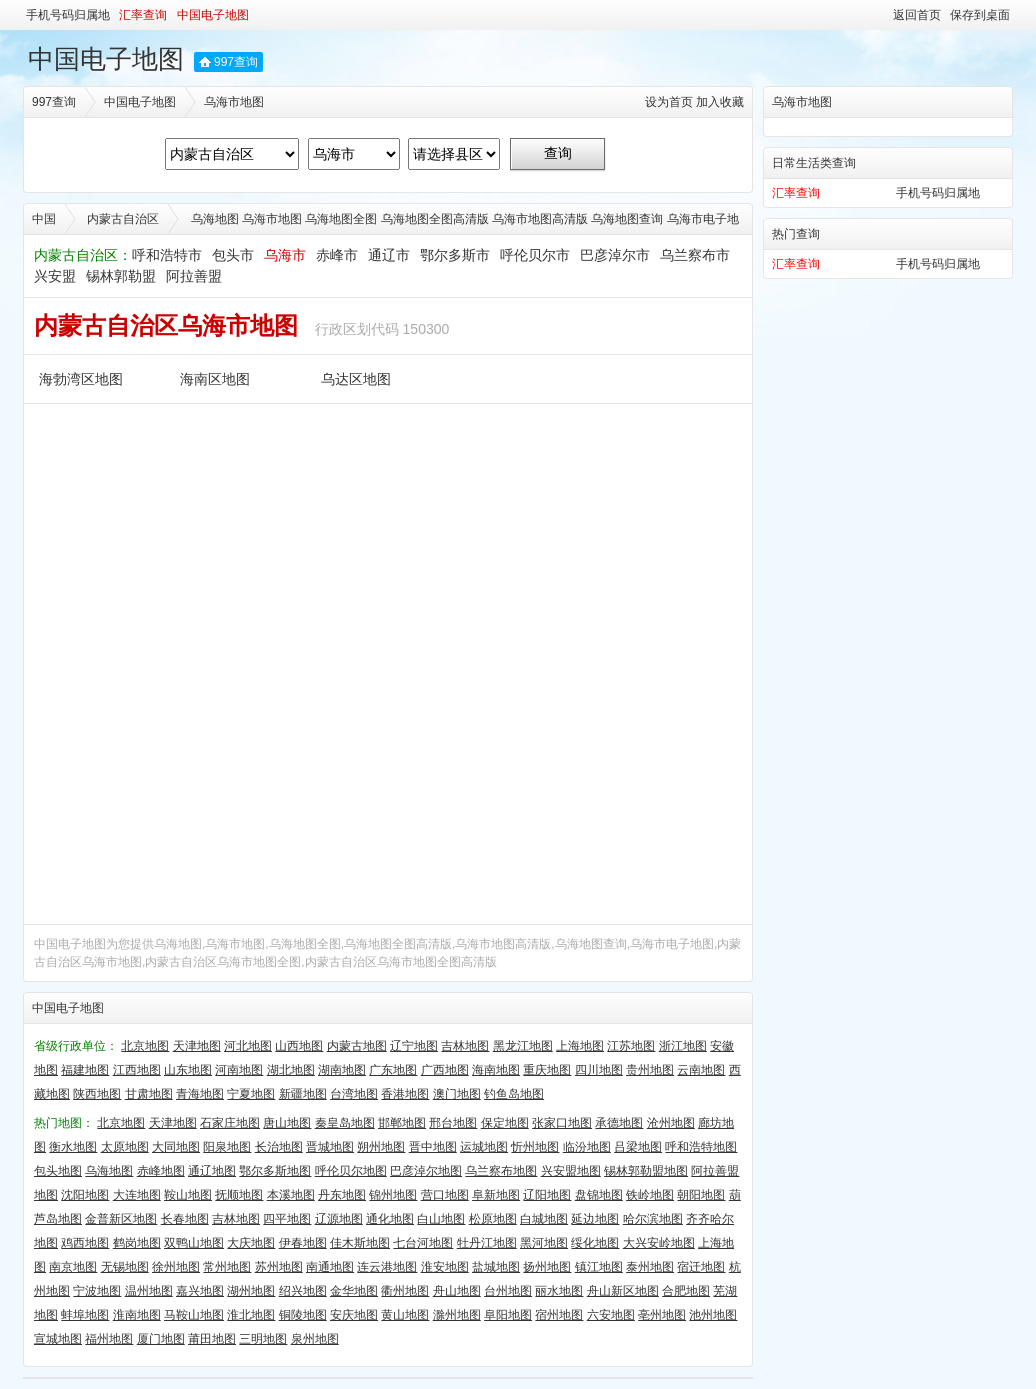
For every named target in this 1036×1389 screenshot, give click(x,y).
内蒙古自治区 (123, 219)
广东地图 (393, 1070)
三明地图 (263, 1339)
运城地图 (484, 1147)
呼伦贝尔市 (535, 255)
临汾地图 (587, 1147)
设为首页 (669, 102)
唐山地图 (287, 1123)
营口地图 (445, 1195)
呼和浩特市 (167, 255)
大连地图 (137, 1195)
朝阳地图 (701, 1195)
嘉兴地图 (200, 1291)
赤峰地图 (161, 1171)
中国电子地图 (213, 15)
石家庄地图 (230, 1123)
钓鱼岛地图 (514, 1094)
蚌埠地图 (85, 1315)
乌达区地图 (356, 379)
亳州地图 (662, 1315)
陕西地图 (97, 1094)
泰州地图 (650, 1267)
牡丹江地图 (487, 1243)
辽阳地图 (547, 1195)
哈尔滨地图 (653, 1219)
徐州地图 (176, 1267)
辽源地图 (339, 1219)
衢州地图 (405, 1291)
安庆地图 (354, 1315)
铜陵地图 (303, 1315)
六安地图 (611, 1315)
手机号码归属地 (68, 15)
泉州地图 (315, 1339)
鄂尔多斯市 (455, 255)
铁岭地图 (650, 1195)
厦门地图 (161, 1339)
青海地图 (200, 1094)
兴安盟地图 (571, 1171)
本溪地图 (291, 1195)
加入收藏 (720, 102)
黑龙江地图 (523, 1046)
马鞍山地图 (194, 1315)
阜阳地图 (508, 1315)
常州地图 (227, 1267)
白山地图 (441, 1219)
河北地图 (248, 1046)
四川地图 (599, 1070)
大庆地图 (251, 1243)
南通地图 (330, 1267)
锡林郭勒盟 (121, 276)
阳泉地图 (227, 1147)
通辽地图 (212, 1171)
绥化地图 (595, 1243)
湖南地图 (342, 1070)
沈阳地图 (85, 1195)
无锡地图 (125, 1267)
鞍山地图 (188, 1195)
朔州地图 (381, 1147)
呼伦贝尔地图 (351, 1171)
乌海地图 (109, 1171)
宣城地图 (58, 1339)
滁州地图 (457, 1315)
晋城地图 (330, 1147)
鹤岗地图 (137, 1243)
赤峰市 (337, 255)
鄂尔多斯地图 (275, 1171)
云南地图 (701, 1070)
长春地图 (185, 1219)
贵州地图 (650, 1070)
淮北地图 (251, 1315)
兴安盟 (55, 276)
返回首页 (917, 15)
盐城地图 (496, 1267)
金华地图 (354, 1291)
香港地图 (405, 1094)
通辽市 (389, 255)
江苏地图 (631, 1046)
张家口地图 (562, 1123)
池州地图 (713, 1315)
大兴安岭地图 (659, 1243)
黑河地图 (544, 1243)
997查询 (236, 62)
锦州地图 (393, 1195)
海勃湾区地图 (81, 379)
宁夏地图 (251, 1094)
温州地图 (149, 1291)
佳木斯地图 (360, 1243)
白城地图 (544, 1219)
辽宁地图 (414, 1046)
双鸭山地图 (194, 1243)
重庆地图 (547, 1070)
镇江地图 (599, 1267)
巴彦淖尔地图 (426, 1171)
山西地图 (299, 1046)
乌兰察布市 (695, 255)
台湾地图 (354, 1094)
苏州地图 (279, 1267)
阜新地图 (496, 1195)
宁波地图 (97, 1291)
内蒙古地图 (357, 1046)
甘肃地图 (149, 1094)
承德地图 (619, 1123)
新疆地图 (303, 1094)
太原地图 (125, 1147)
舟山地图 (457, 1291)
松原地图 (493, 1219)
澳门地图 (457, 1094)
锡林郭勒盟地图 (646, 1171)
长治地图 (279, 1147)
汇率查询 (143, 15)
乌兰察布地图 (501, 1171)
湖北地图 (291, 1070)
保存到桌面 (980, 15)
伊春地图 (303, 1243)
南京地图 (73, 1267)
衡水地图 (73, 1147)
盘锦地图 (599, 1195)
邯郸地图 (402, 1123)
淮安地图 (445, 1267)
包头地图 (58, 1171)
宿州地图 (559, 1315)
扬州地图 (547, 1267)
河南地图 (239, 1070)
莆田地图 (212, 1339)
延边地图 (595, 1219)
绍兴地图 (303, 1291)
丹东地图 (342, 1195)
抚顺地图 (239, 1195)
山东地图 (188, 1070)
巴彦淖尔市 (615, 255)
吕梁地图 (638, 1147)
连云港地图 (387, 1267)
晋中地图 (433, 1147)
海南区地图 (215, 379)
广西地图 (445, 1070)
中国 (44, 219)
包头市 (233, 255)
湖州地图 (251, 1291)
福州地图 (109, 1339)
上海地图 (580, 1046)
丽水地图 (559, 1291)
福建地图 (85, 1070)
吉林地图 (465, 1046)
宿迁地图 (701, 1267)
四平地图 (287, 1219)
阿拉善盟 (194, 276)
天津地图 (197, 1046)
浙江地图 (683, 1046)
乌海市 (285, 255)
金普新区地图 (121, 1219)
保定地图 (505, 1123)
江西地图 (137, 1070)
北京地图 (145, 1046)
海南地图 (496, 1070)
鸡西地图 (85, 1243)
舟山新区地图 (623, 1291)
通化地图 (390, 1219)
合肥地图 (686, 1291)
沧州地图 (671, 1123)
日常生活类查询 (814, 163)
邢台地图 (453, 1123)
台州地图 (508, 1291)
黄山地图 (405, 1315)
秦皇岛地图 (345, 1123)
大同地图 (176, 1147)
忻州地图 (535, 1147)
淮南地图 (137, 1315)
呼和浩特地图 (701, 1147)
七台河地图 (423, 1243)
